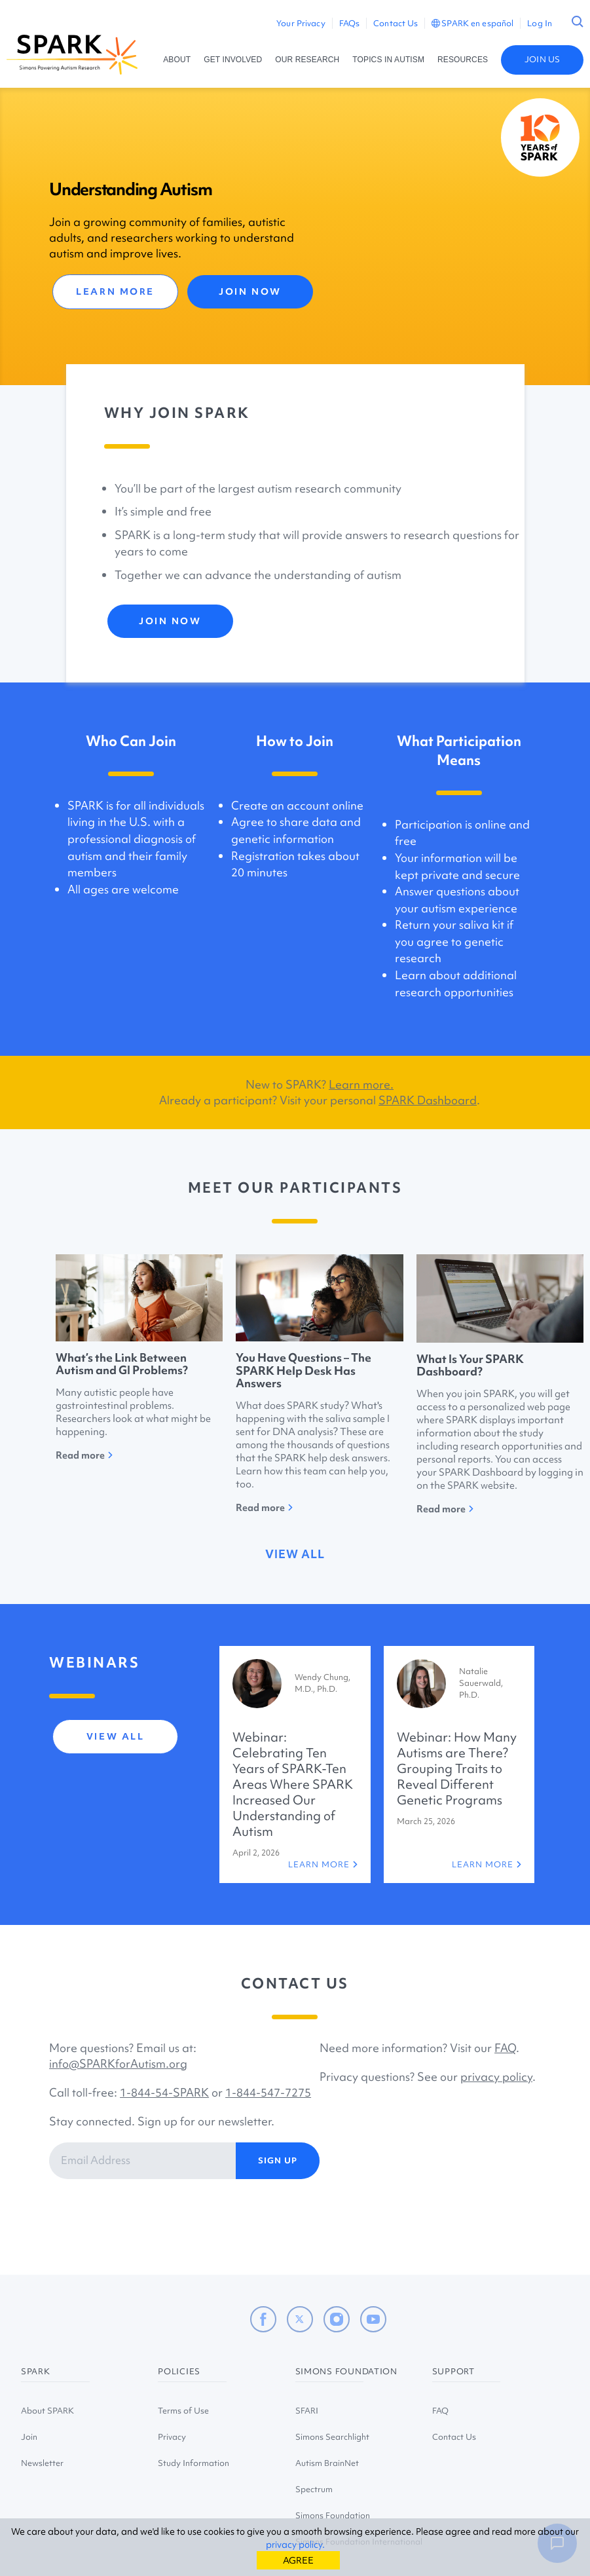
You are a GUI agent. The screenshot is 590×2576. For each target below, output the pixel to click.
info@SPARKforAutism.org (118, 2063)
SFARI (306, 2410)
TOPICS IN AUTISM (388, 59)
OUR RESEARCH (307, 59)
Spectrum (314, 2489)
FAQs (349, 23)
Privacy (172, 2436)
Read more (84, 1455)
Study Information (193, 2463)
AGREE (298, 2560)
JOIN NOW (250, 291)
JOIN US (542, 59)
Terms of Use (183, 2410)
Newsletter (42, 2463)
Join (29, 2436)
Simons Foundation (332, 2515)
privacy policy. (295, 2544)
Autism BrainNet (327, 2463)
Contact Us (395, 23)
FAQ (505, 2047)
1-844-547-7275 (268, 2092)
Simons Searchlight (332, 2436)
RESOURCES (462, 59)
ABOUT (177, 59)
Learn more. (361, 1084)
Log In (539, 23)
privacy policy (496, 2076)
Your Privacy (300, 23)
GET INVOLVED (233, 59)
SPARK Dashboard (427, 1100)
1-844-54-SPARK (164, 2092)
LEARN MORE (115, 291)
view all (295, 1553)
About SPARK (47, 2410)
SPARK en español (472, 23)
